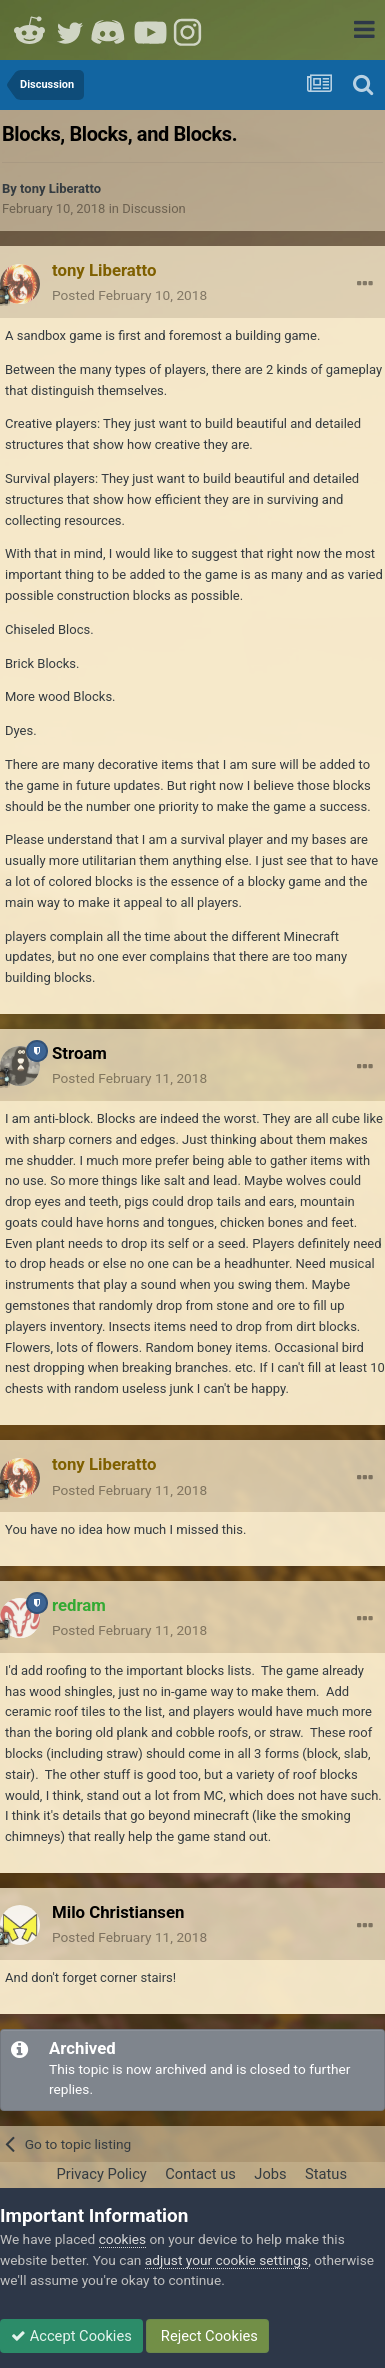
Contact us (200, 2174)
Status (326, 2174)
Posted (129, 295)
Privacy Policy (101, 2174)
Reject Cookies (207, 2336)
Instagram (190, 30)
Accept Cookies (71, 2336)
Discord (110, 30)
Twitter (70, 30)
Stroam (79, 1053)
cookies (122, 2239)
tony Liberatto (60, 188)
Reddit (30, 30)
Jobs (270, 2174)
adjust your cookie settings (226, 2260)
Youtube (150, 30)
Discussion (154, 208)
